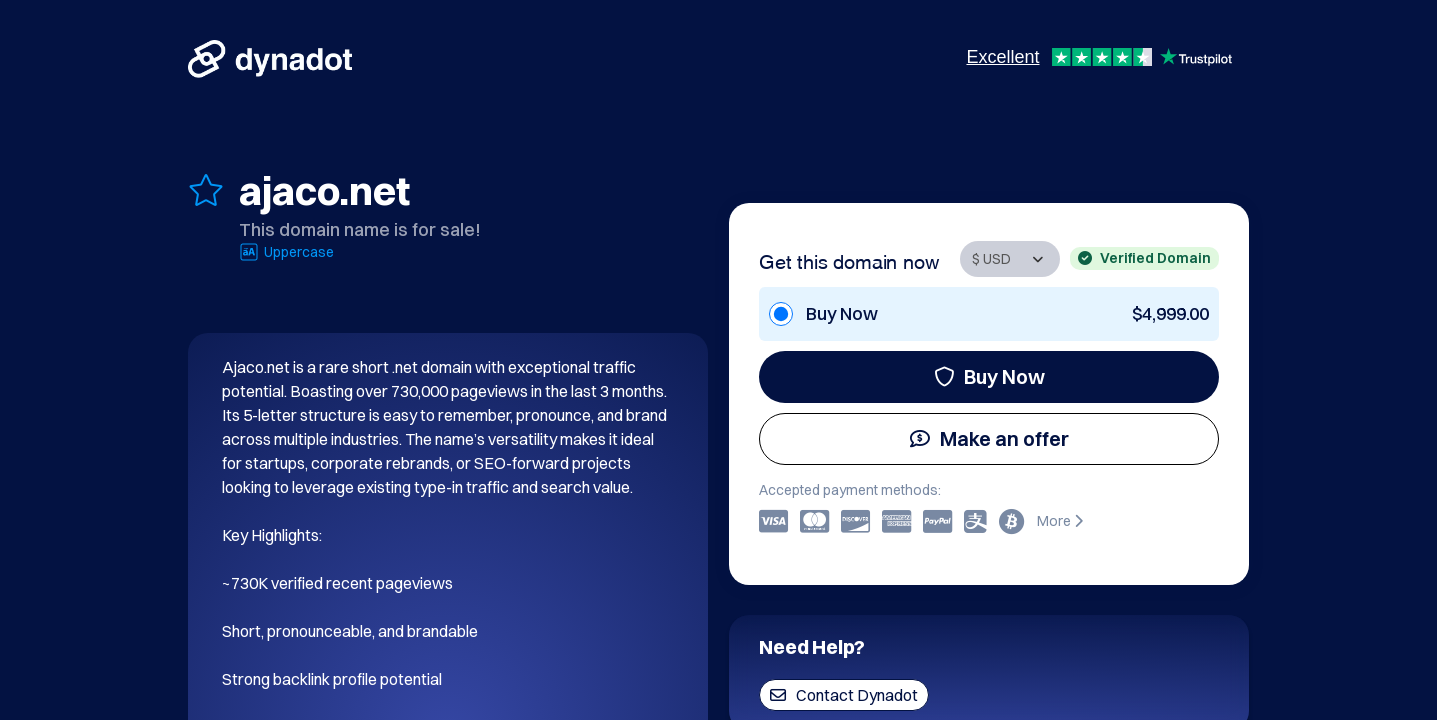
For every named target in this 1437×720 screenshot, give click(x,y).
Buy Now (989, 376)
